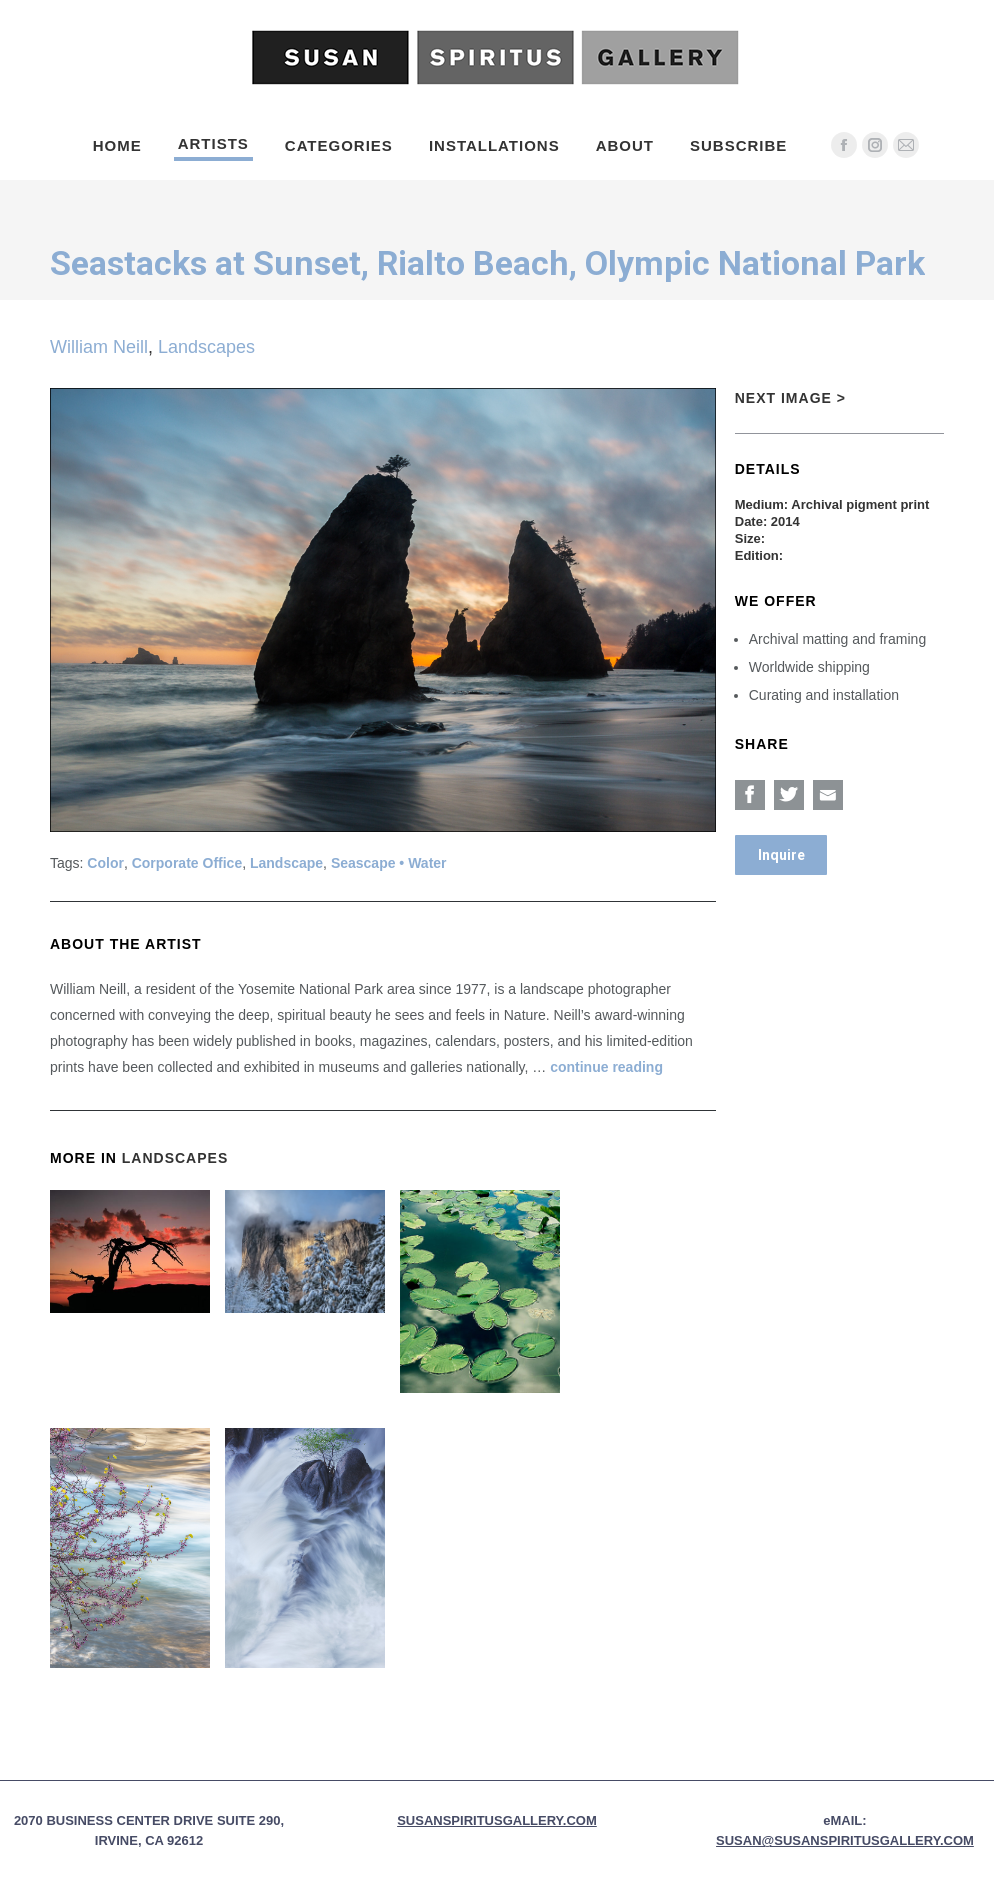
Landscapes (206, 347)
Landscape (286, 863)
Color (105, 863)
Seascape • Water (389, 863)
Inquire (781, 855)
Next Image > (790, 398)
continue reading (606, 1067)
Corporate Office (187, 863)
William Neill (99, 347)
